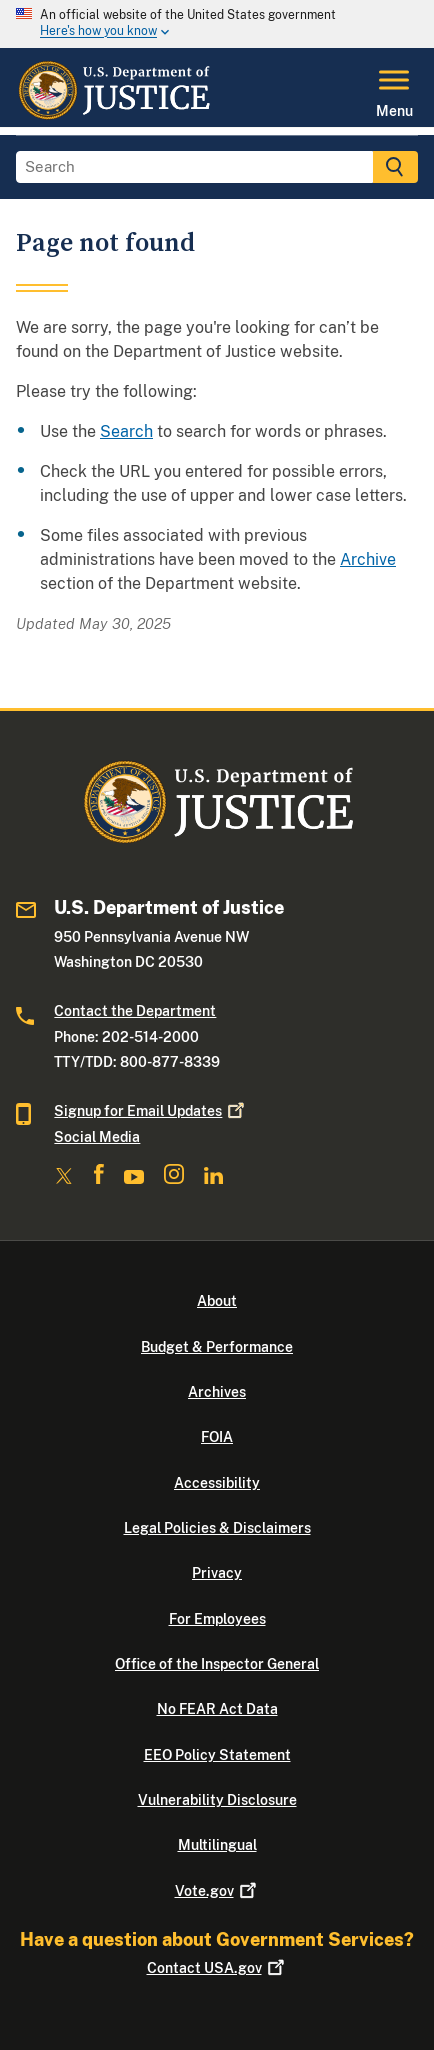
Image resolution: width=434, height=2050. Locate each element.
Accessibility (217, 1483)
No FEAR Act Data (217, 1709)
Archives (217, 1392)
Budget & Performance (217, 1347)
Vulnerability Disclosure (217, 1800)
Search (126, 431)
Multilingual (217, 1845)
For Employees (217, 1619)
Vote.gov (217, 1891)
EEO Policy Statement (217, 1755)
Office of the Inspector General (217, 1664)
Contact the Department (135, 1011)
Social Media (97, 1137)
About (217, 1301)
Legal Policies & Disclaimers (217, 1528)
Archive (368, 559)
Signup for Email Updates (151, 1111)
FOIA (217, 1437)
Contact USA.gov (217, 1968)
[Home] (113, 115)
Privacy (217, 1573)
